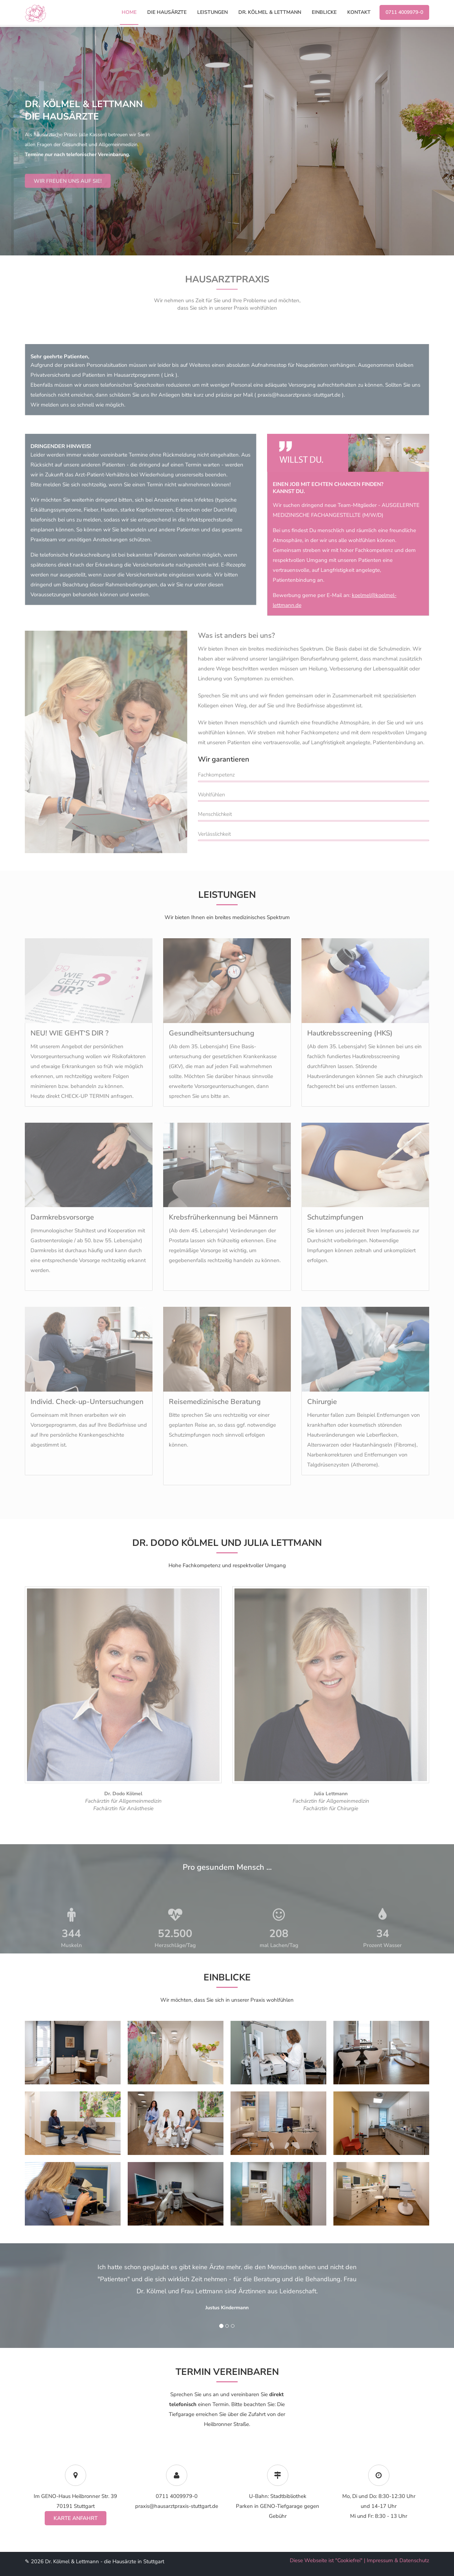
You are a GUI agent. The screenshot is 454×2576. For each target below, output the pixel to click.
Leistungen (212, 12)
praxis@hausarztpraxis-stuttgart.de (299, 394)
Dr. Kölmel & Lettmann (269, 12)
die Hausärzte (167, 12)
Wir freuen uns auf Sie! (68, 200)
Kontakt (359, 12)
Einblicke (324, 12)
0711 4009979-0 (404, 12)
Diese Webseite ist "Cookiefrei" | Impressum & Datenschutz (359, 2560)
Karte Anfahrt (76, 2518)
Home (129, 12)
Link (169, 374)
